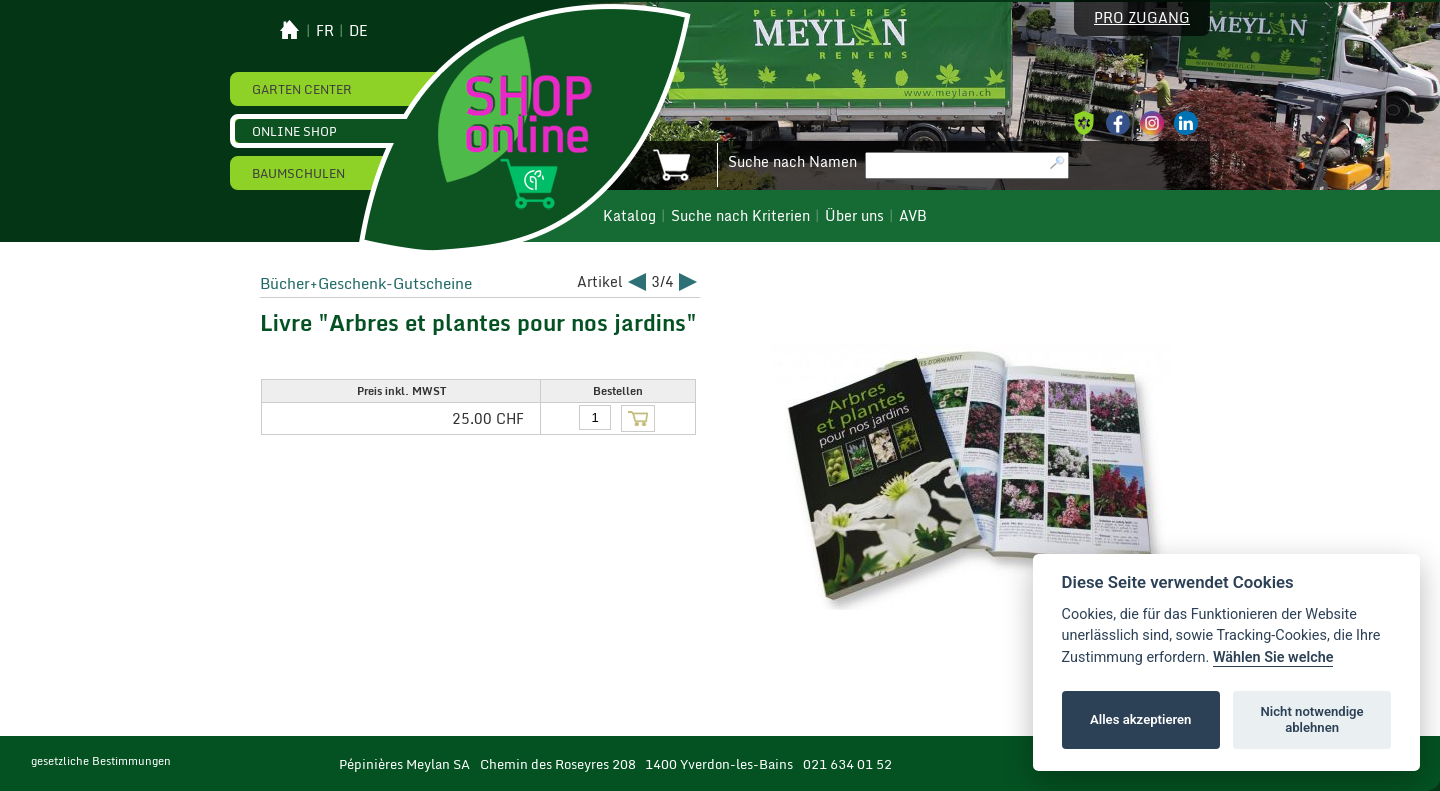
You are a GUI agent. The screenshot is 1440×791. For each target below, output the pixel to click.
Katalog (629, 216)
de (358, 31)
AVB (913, 216)
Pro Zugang (1142, 18)
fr (325, 31)
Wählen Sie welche (1273, 657)
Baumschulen (298, 173)
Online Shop (294, 131)
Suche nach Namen (792, 162)
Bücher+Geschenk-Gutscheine (366, 283)
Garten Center (302, 89)
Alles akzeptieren (1140, 719)
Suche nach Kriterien (740, 216)
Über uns (854, 216)
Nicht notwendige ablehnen (1312, 719)
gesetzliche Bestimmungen (101, 761)
